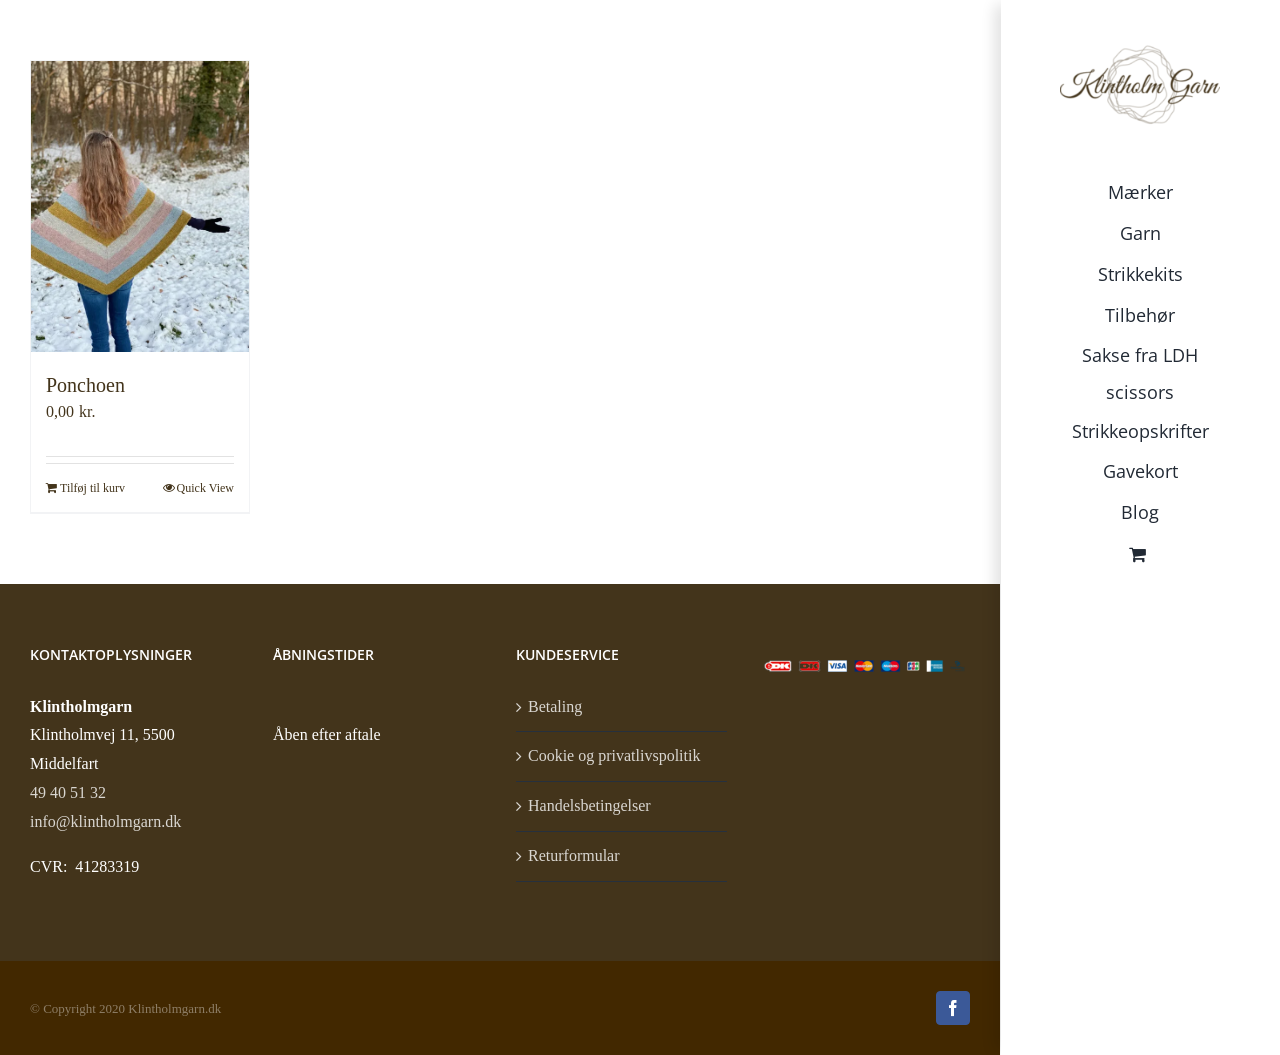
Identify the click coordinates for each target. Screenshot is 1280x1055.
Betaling (555, 706)
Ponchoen (85, 385)
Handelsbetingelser (589, 805)
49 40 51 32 (68, 792)
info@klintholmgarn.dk (105, 821)
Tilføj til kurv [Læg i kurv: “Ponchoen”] (92, 488)
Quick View (205, 488)
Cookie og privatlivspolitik (614, 755)
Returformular (574, 855)
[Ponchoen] (140, 206)
